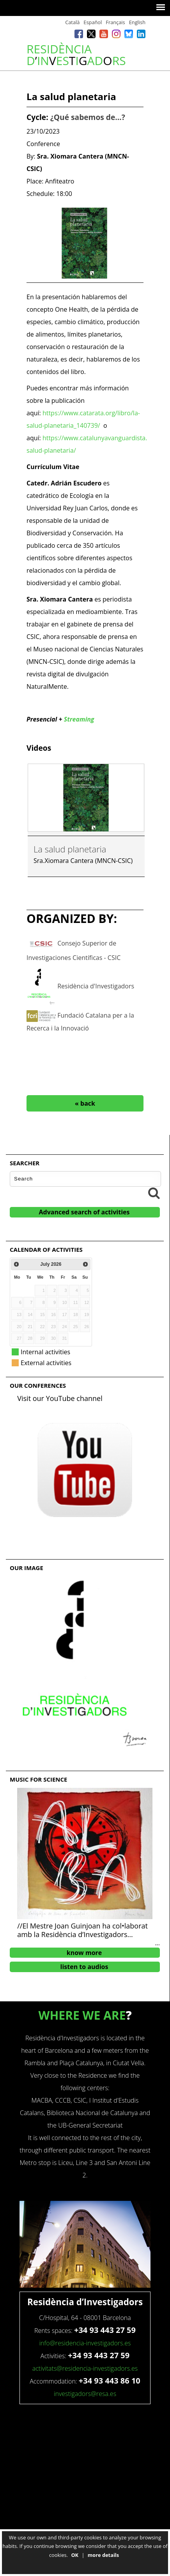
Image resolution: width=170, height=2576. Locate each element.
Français (115, 22)
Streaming (79, 719)
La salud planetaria (70, 849)
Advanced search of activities (84, 1212)
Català (72, 22)
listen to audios (84, 1966)
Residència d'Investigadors (95, 985)
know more (84, 1952)
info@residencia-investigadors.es (85, 2343)
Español (92, 22)
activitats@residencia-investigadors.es (85, 2368)
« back (85, 1103)
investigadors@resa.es (85, 2393)
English (137, 22)
